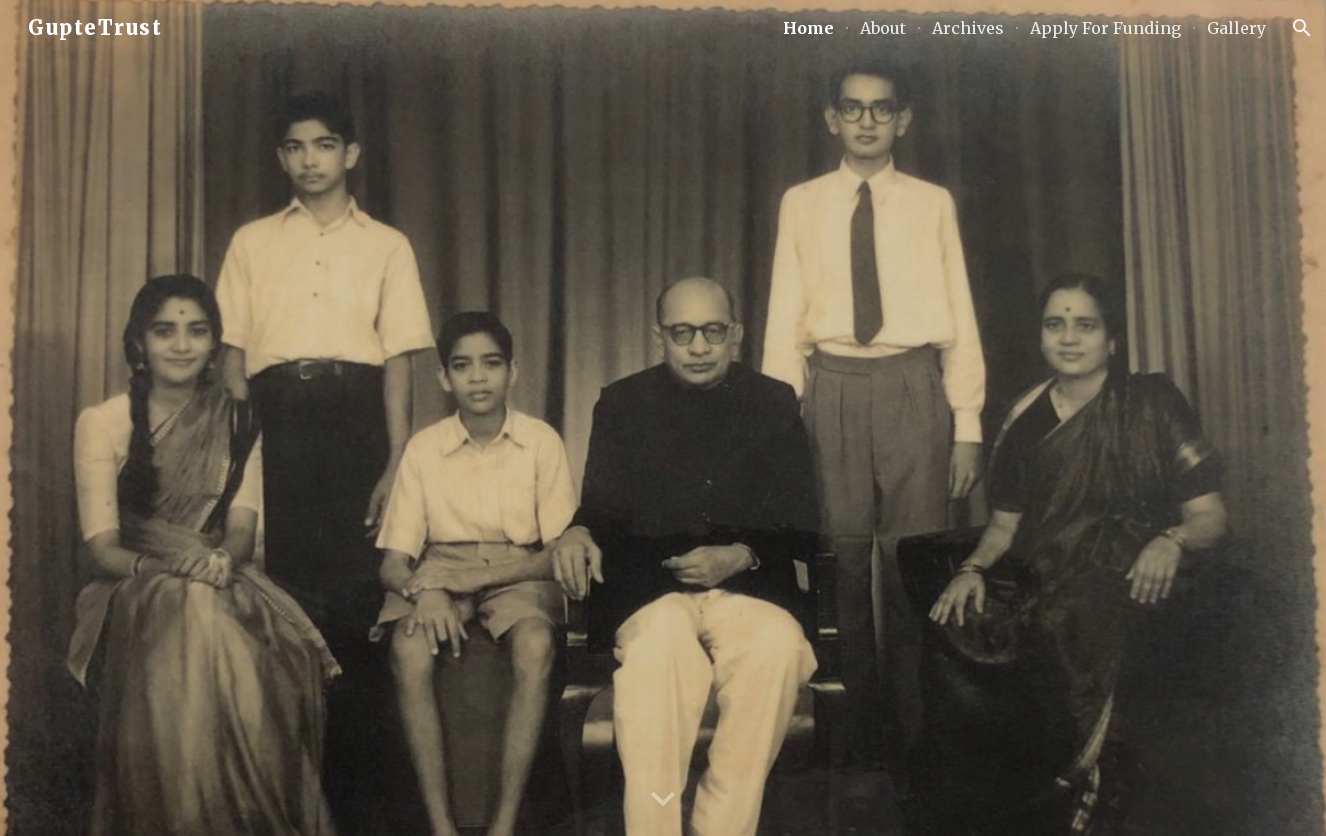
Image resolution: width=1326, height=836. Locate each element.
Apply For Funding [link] (1105, 28)
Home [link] (808, 28)
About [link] (883, 28)
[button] (1302, 28)
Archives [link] (968, 28)
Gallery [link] (1236, 28)
